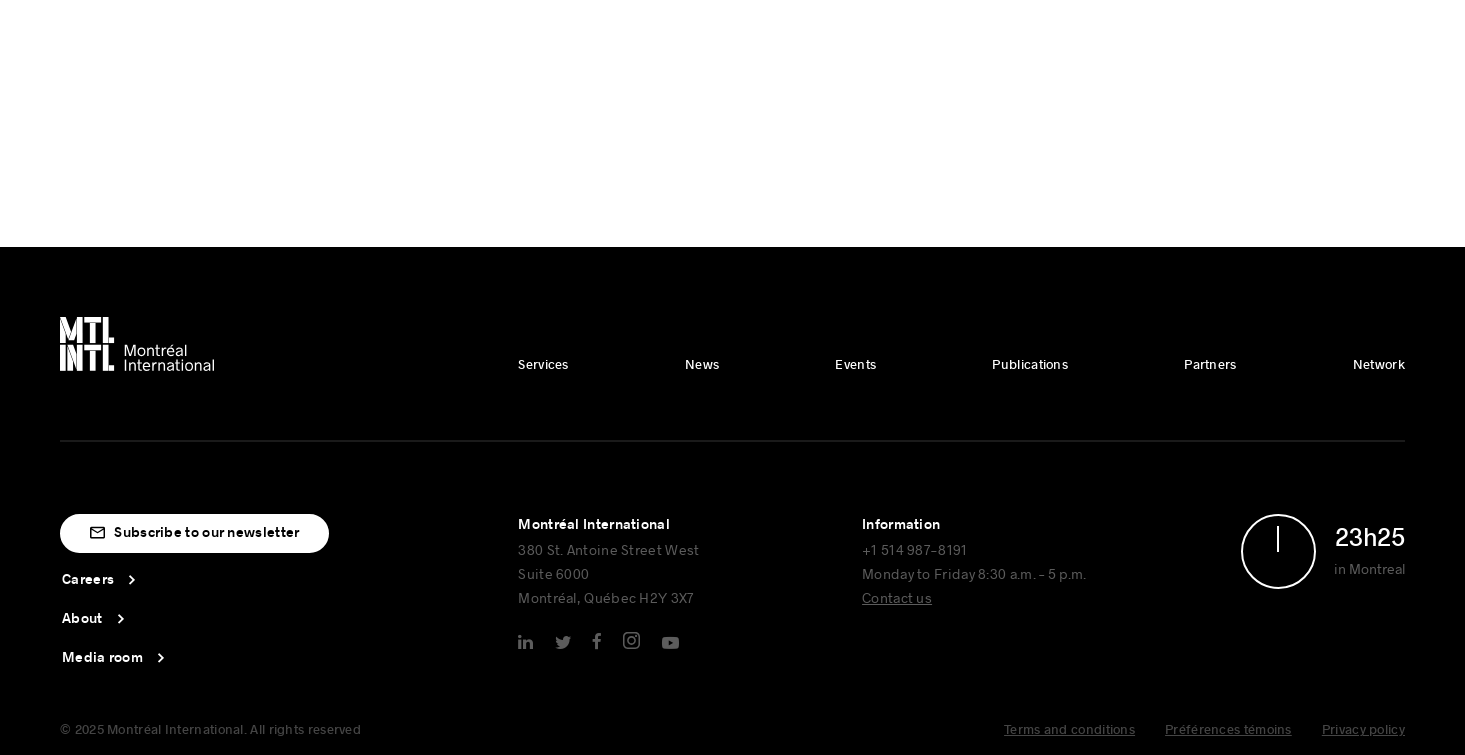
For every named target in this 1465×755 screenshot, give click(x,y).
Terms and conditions (1069, 730)
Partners (1210, 365)
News (702, 365)
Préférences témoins (1228, 730)
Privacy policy (1363, 730)
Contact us (897, 597)
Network (1379, 365)
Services (543, 365)
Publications (1030, 365)
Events (855, 365)
